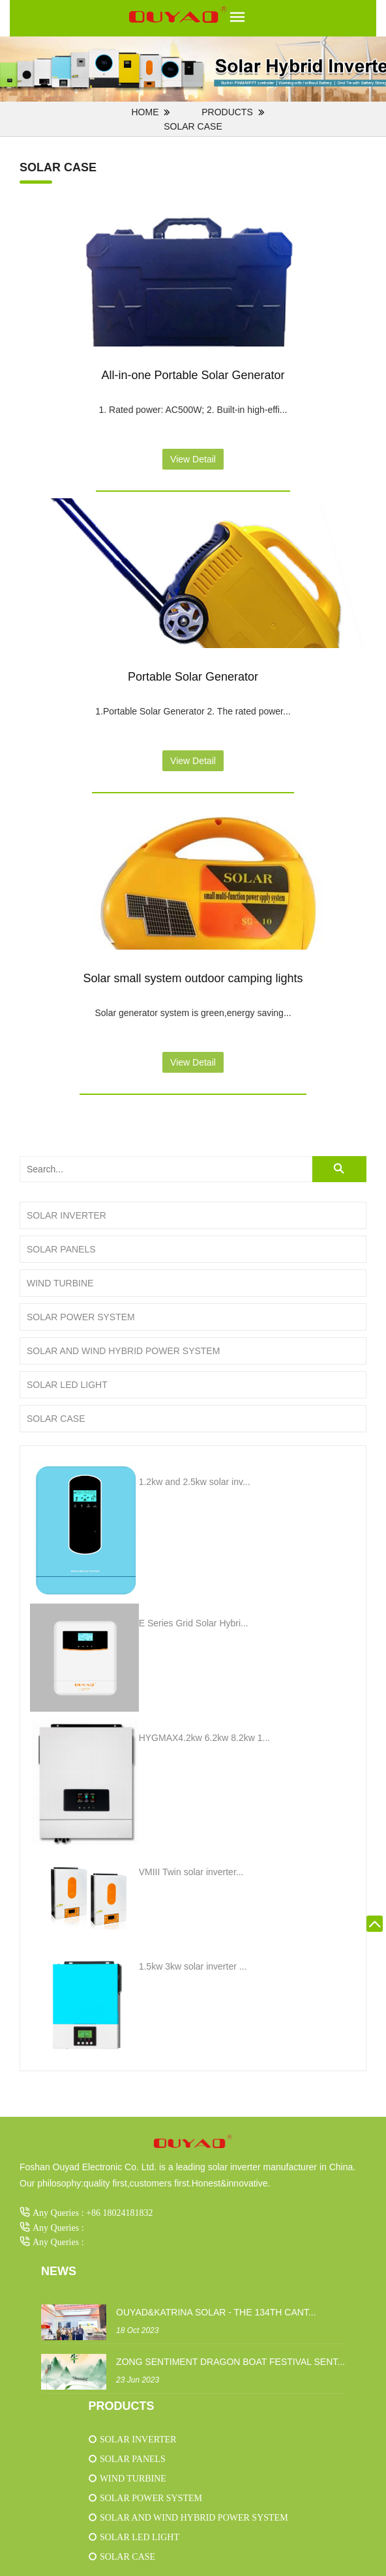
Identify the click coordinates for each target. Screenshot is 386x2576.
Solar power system (81, 1317)
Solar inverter (66, 1215)
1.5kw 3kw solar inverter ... (193, 1966)
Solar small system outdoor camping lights (193, 978)
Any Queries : (58, 2227)
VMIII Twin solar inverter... (191, 1872)
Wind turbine (60, 1283)
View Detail (193, 459)
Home (144, 112)
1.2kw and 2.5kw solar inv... (194, 1482)
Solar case (193, 126)
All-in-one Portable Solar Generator (192, 375)
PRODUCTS (227, 112)
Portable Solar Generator (193, 676)
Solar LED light (67, 1385)
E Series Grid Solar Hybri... (193, 1623)
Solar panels (61, 1249)
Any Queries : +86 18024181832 (93, 2212)
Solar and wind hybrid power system (123, 1351)
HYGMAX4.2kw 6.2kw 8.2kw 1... (205, 1738)
